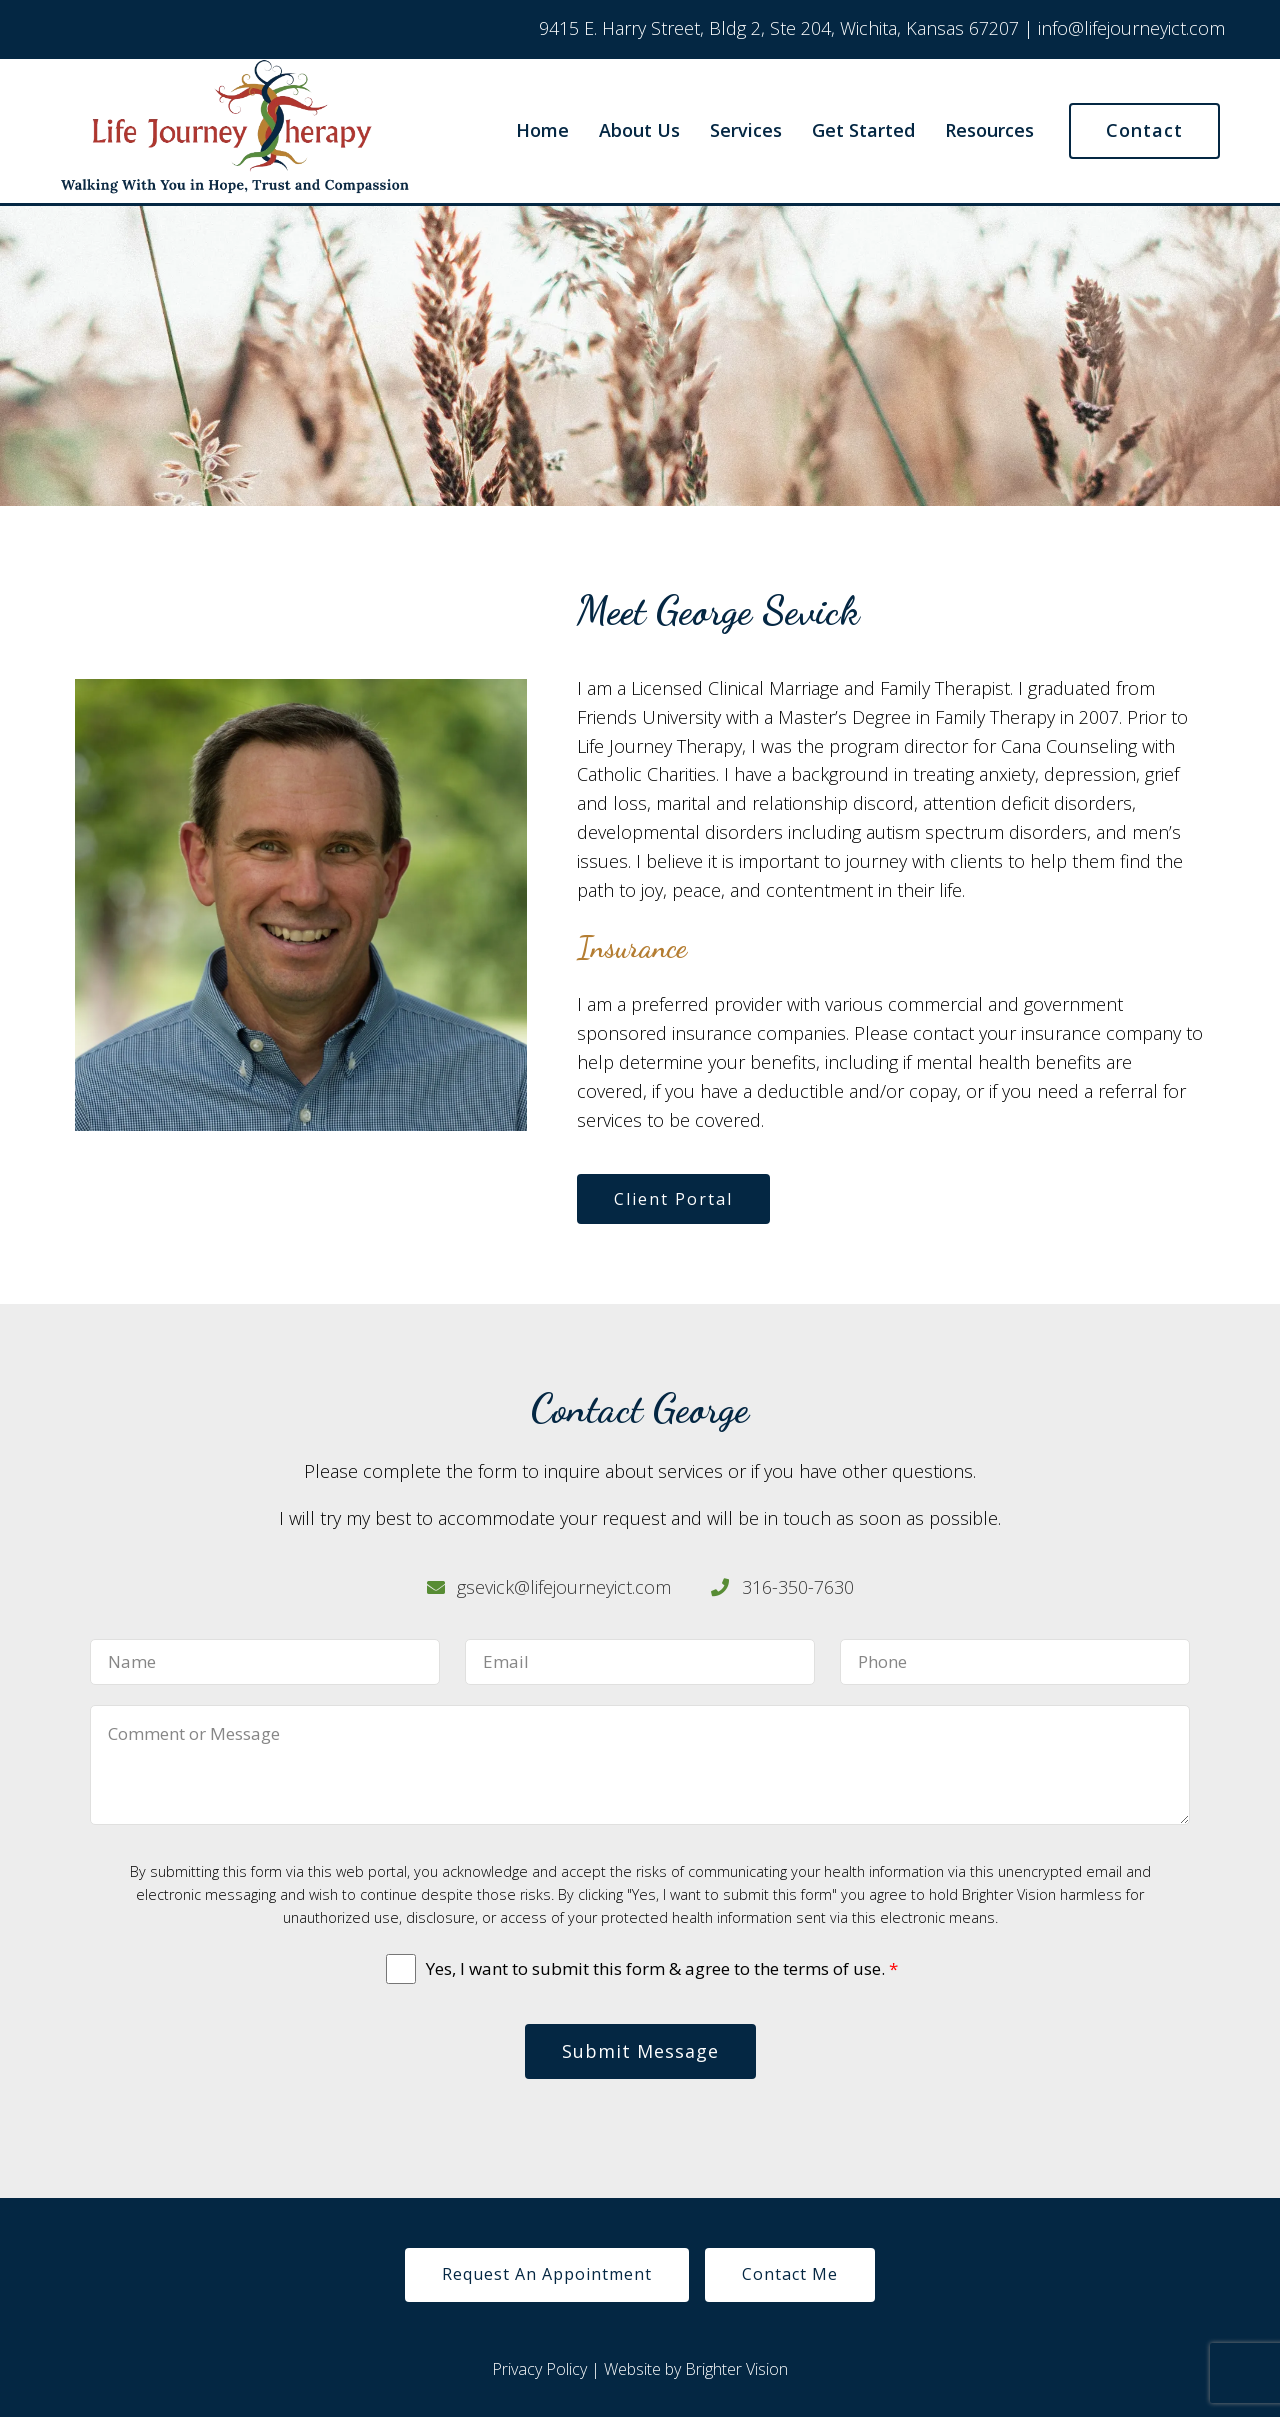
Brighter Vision (736, 2369)
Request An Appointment (547, 2274)
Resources (989, 131)
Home (542, 131)
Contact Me (790, 2274)
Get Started (863, 131)
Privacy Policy (539, 2369)
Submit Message (640, 2051)
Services (746, 131)
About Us (639, 131)
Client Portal (673, 1199)
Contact (1144, 130)
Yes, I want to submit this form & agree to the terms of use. (662, 1969)
